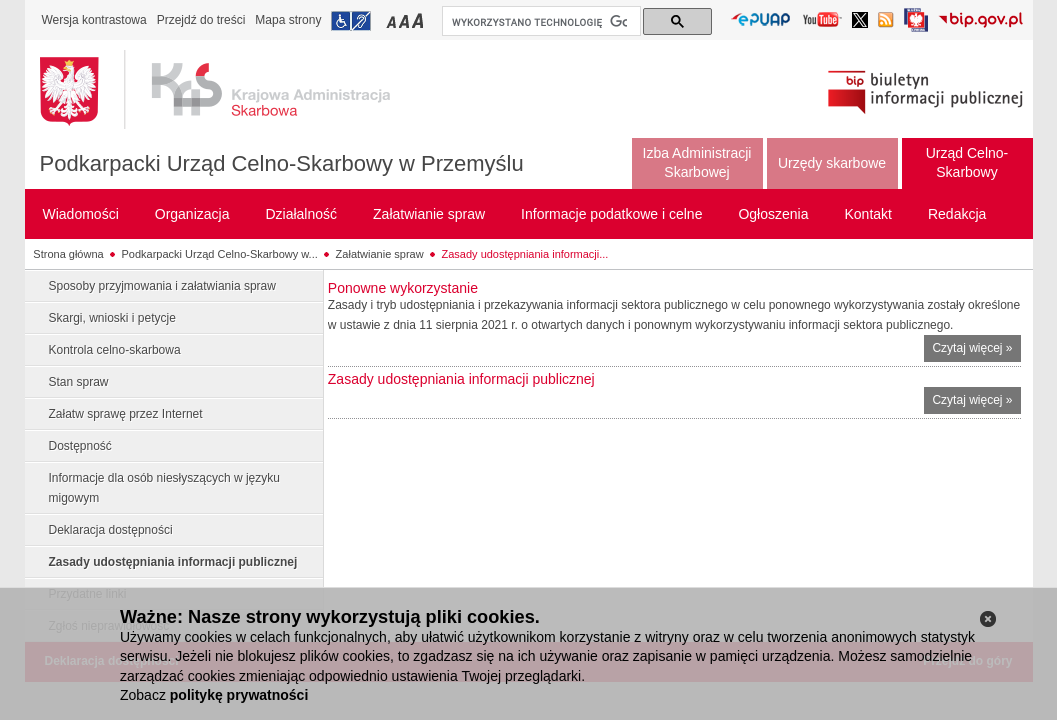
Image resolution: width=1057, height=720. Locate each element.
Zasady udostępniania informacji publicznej (173, 562)
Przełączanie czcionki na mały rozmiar (393, 20)
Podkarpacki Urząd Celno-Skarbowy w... (220, 254)
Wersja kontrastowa (94, 20)
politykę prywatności (239, 695)
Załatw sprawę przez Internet (126, 414)
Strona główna (68, 254)
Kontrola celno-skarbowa (115, 350)
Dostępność (80, 446)
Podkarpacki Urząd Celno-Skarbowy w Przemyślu (282, 163)
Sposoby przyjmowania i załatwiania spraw (162, 286)
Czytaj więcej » (976, 350)
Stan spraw (79, 382)
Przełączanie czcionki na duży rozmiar (419, 20)
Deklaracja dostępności (111, 530)
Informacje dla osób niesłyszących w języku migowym (164, 488)
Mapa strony (288, 20)
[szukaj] (539, 22)
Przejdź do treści (201, 20)
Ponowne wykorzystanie (403, 288)
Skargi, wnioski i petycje (112, 318)
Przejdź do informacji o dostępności (351, 21)
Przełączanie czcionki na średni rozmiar (406, 20)
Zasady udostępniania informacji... (525, 254)
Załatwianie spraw (380, 254)
